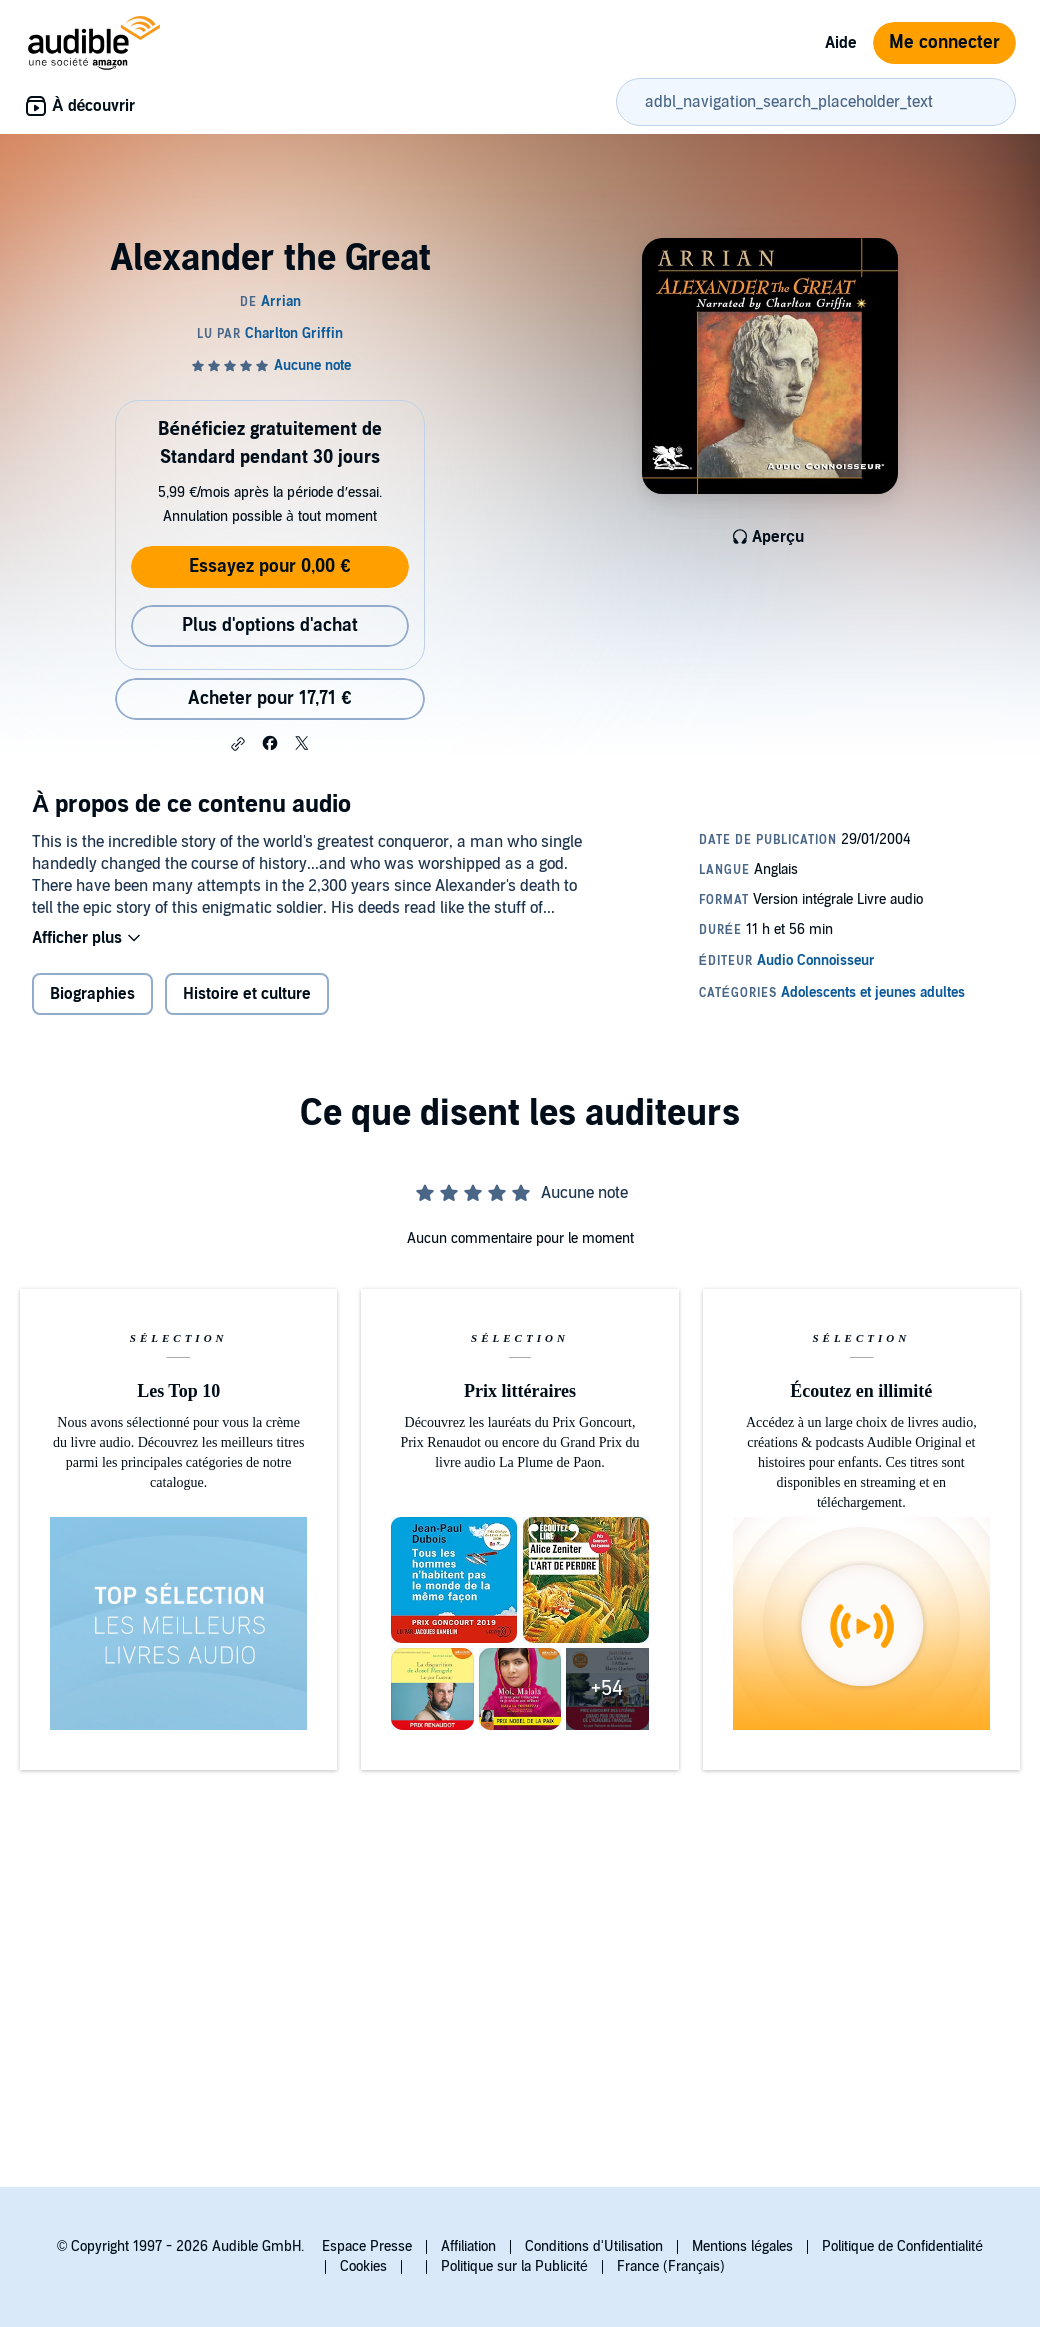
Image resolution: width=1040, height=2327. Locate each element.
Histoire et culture (247, 994)
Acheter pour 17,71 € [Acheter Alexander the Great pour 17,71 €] (269, 698)
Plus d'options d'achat (270, 625)
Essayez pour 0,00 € (269, 566)
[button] (238, 744)
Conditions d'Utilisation (594, 2246)
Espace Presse (367, 2246)
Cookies (363, 2266)
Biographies (92, 994)
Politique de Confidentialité (902, 2246)
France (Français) (671, 2266)
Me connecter (944, 42)
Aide (841, 43)
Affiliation (468, 2246)
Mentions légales (742, 2246)
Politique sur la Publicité (514, 2266)
